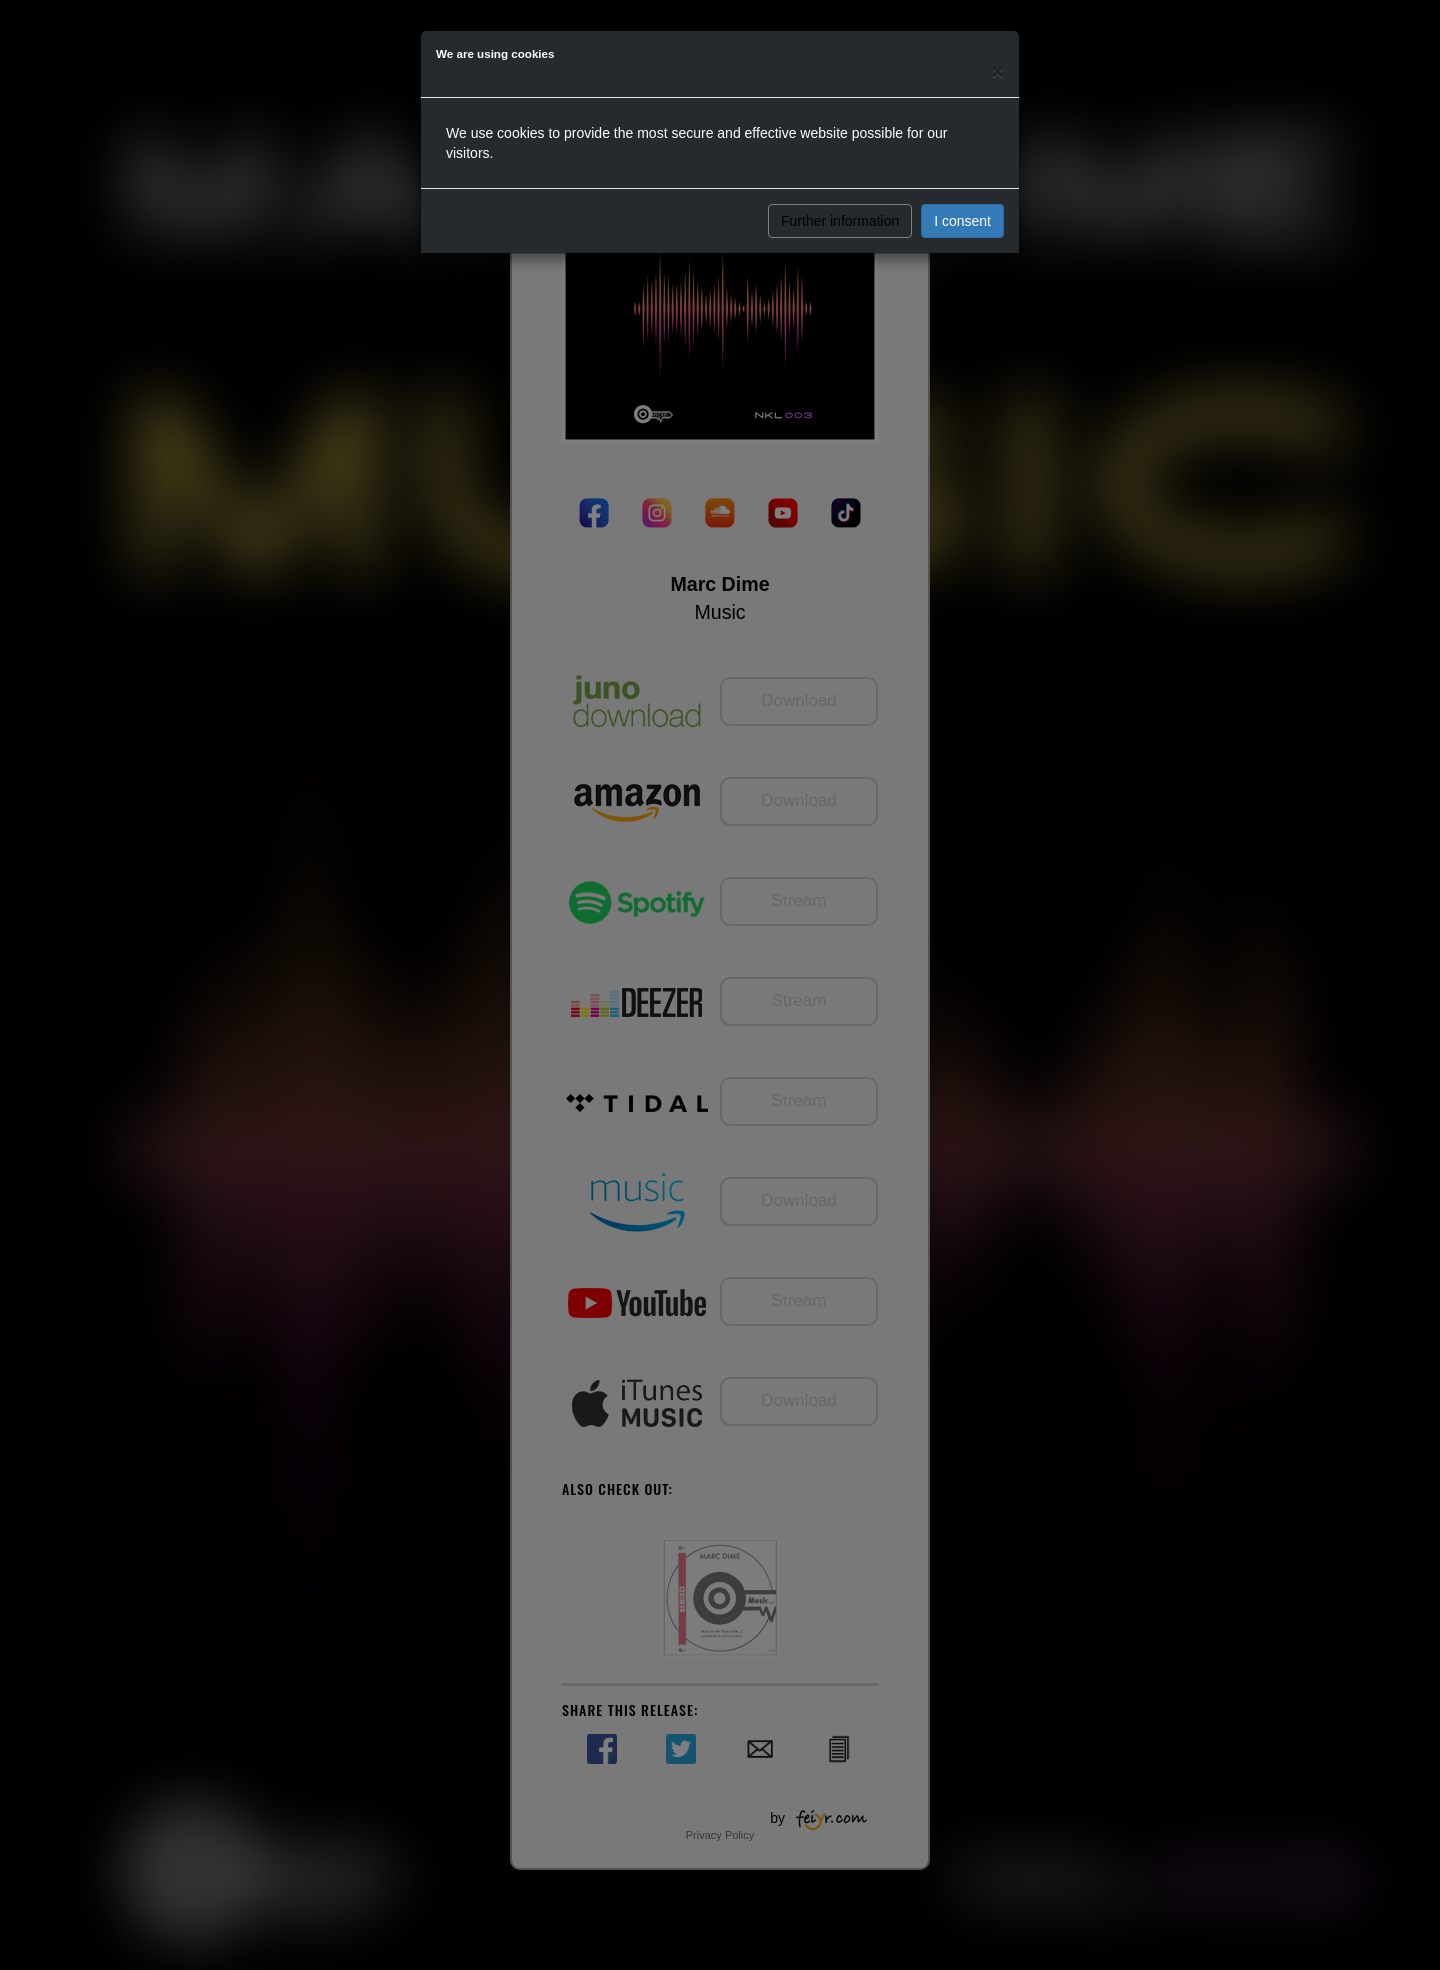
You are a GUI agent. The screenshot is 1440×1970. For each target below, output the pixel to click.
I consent (962, 221)
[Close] (998, 71)
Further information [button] (840, 221)
